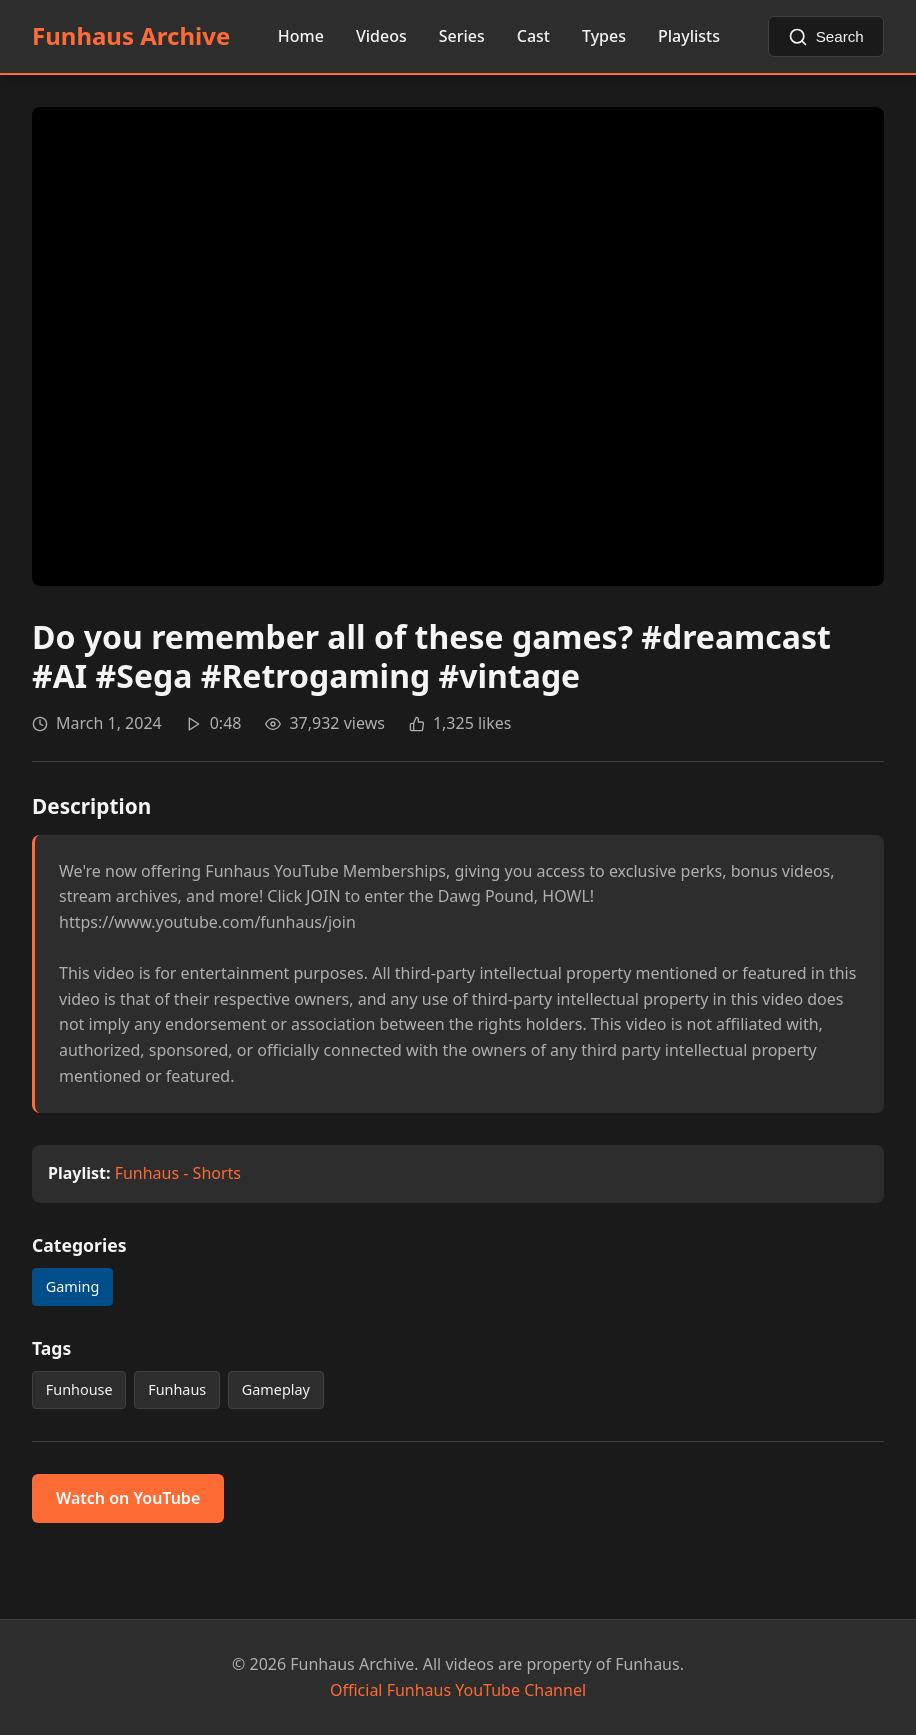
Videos (381, 36)
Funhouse (79, 1389)
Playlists (689, 36)
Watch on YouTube (128, 1498)
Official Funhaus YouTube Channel (458, 1690)
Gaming (72, 1286)
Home (301, 36)
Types (604, 36)
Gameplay (276, 1389)
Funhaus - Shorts (178, 1173)
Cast (533, 36)
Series (462, 36)
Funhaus (177, 1389)
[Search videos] (826, 36)
